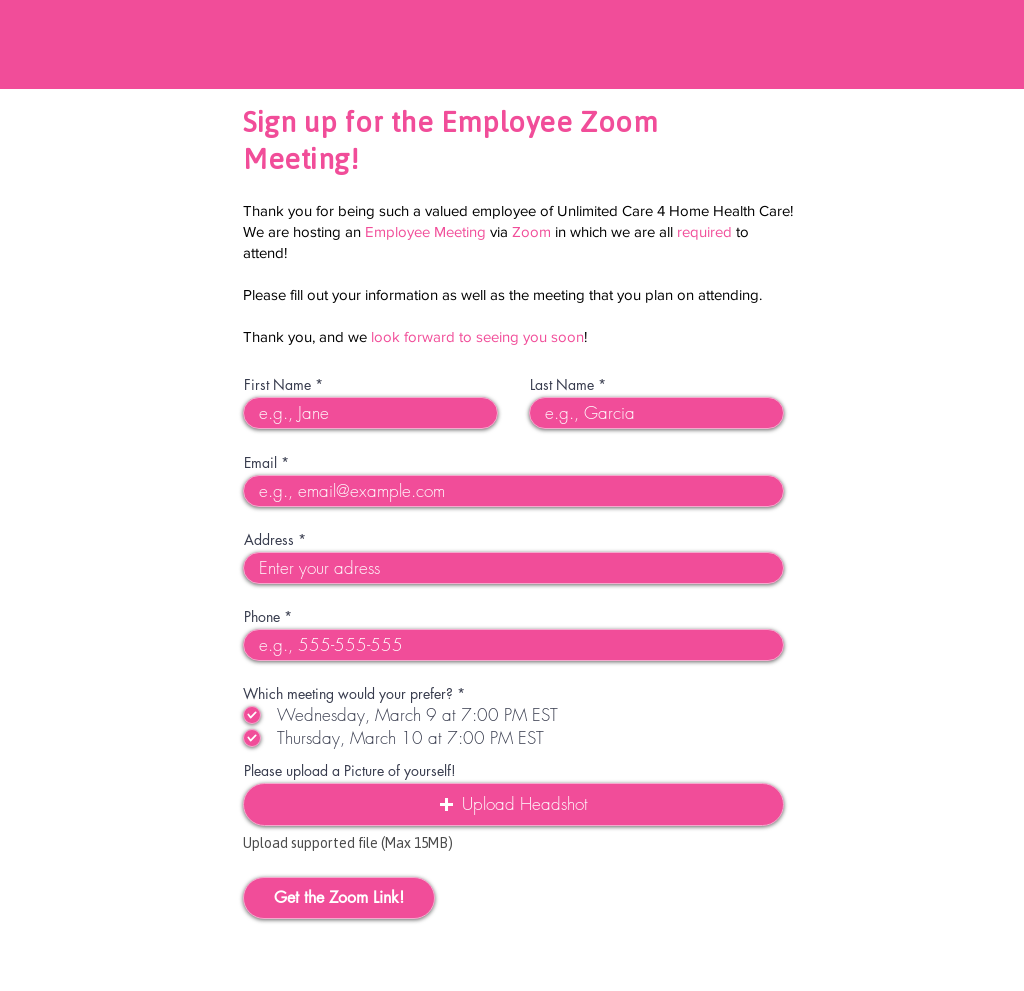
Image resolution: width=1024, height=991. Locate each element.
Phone (262, 617)
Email (260, 463)
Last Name (562, 385)
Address (269, 540)
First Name (277, 385)
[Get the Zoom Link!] (339, 898)
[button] (513, 804)
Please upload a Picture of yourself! (350, 771)
